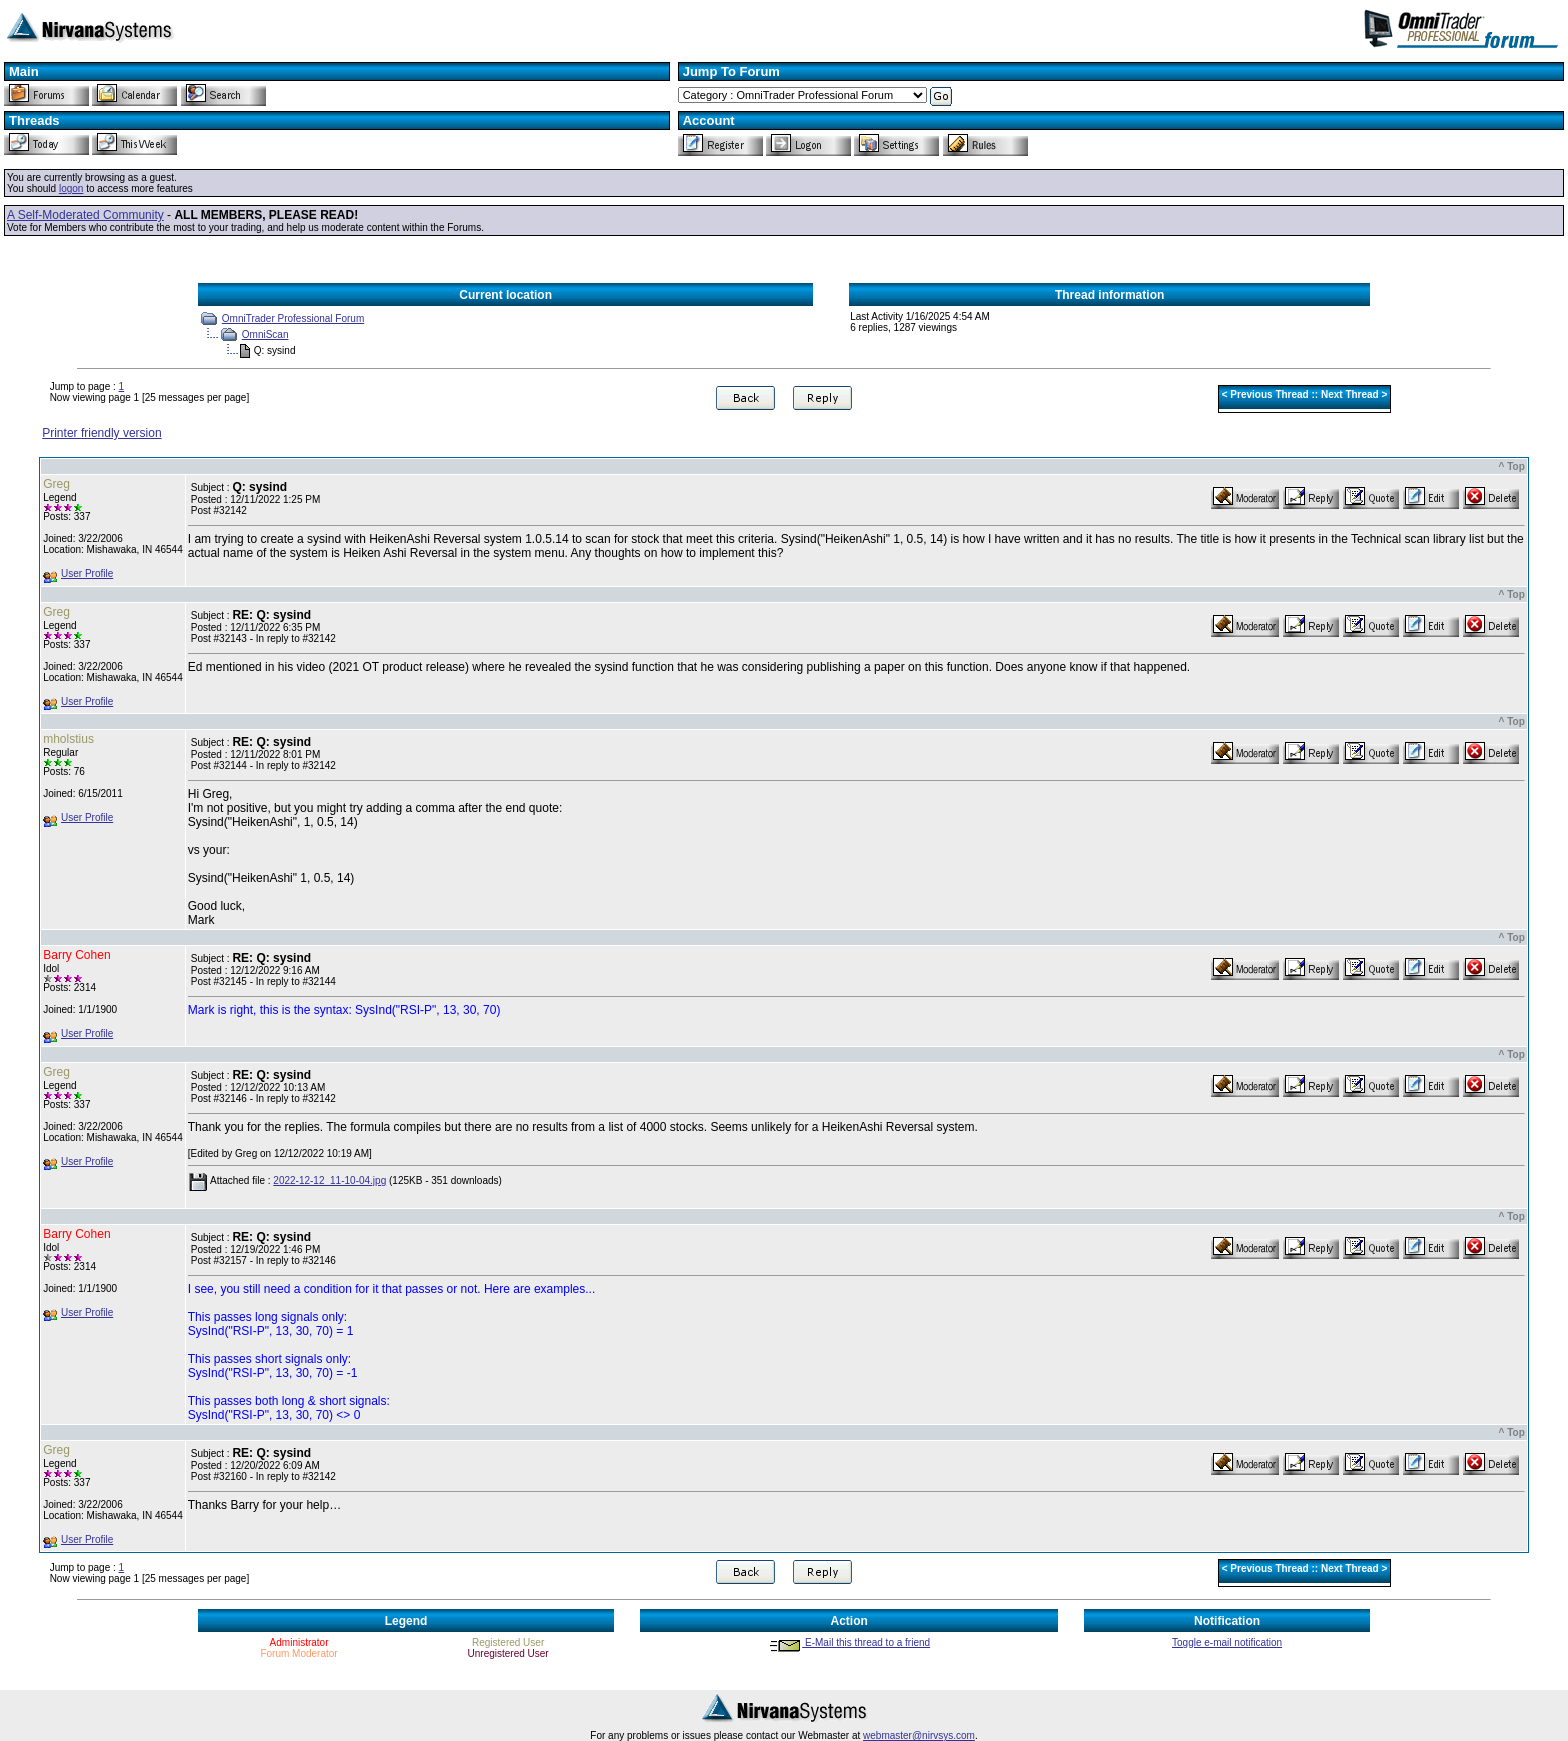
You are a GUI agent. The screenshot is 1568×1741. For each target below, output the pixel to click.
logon (71, 188)
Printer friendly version (101, 433)
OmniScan (265, 334)
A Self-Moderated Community (85, 215)
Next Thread (1350, 394)
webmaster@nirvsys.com (919, 1735)
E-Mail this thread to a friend (849, 1642)
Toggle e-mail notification (1227, 1642)
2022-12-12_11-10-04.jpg (329, 1180)
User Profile (87, 573)
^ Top (1512, 466)
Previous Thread (1269, 394)
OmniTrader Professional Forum (293, 318)
